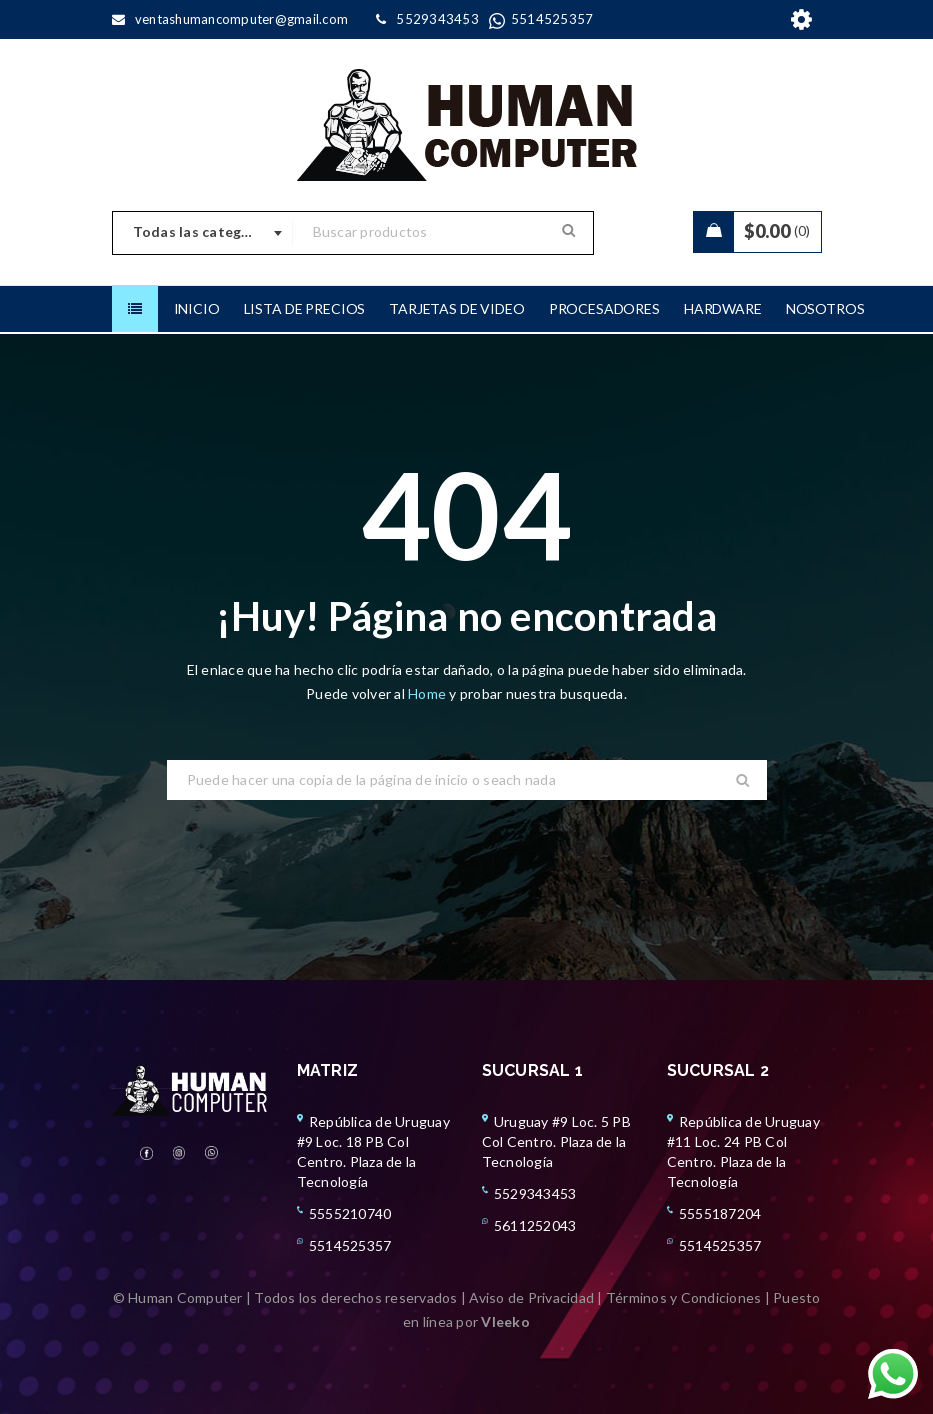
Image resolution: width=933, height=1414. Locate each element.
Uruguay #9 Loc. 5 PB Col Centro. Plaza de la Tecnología (556, 1141)
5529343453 (535, 1193)
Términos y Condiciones (684, 1297)
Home (428, 693)
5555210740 (350, 1213)
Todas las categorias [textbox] (205, 231)
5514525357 (350, 1245)
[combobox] (203, 233)
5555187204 (720, 1213)
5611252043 (535, 1225)
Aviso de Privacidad (531, 1297)
